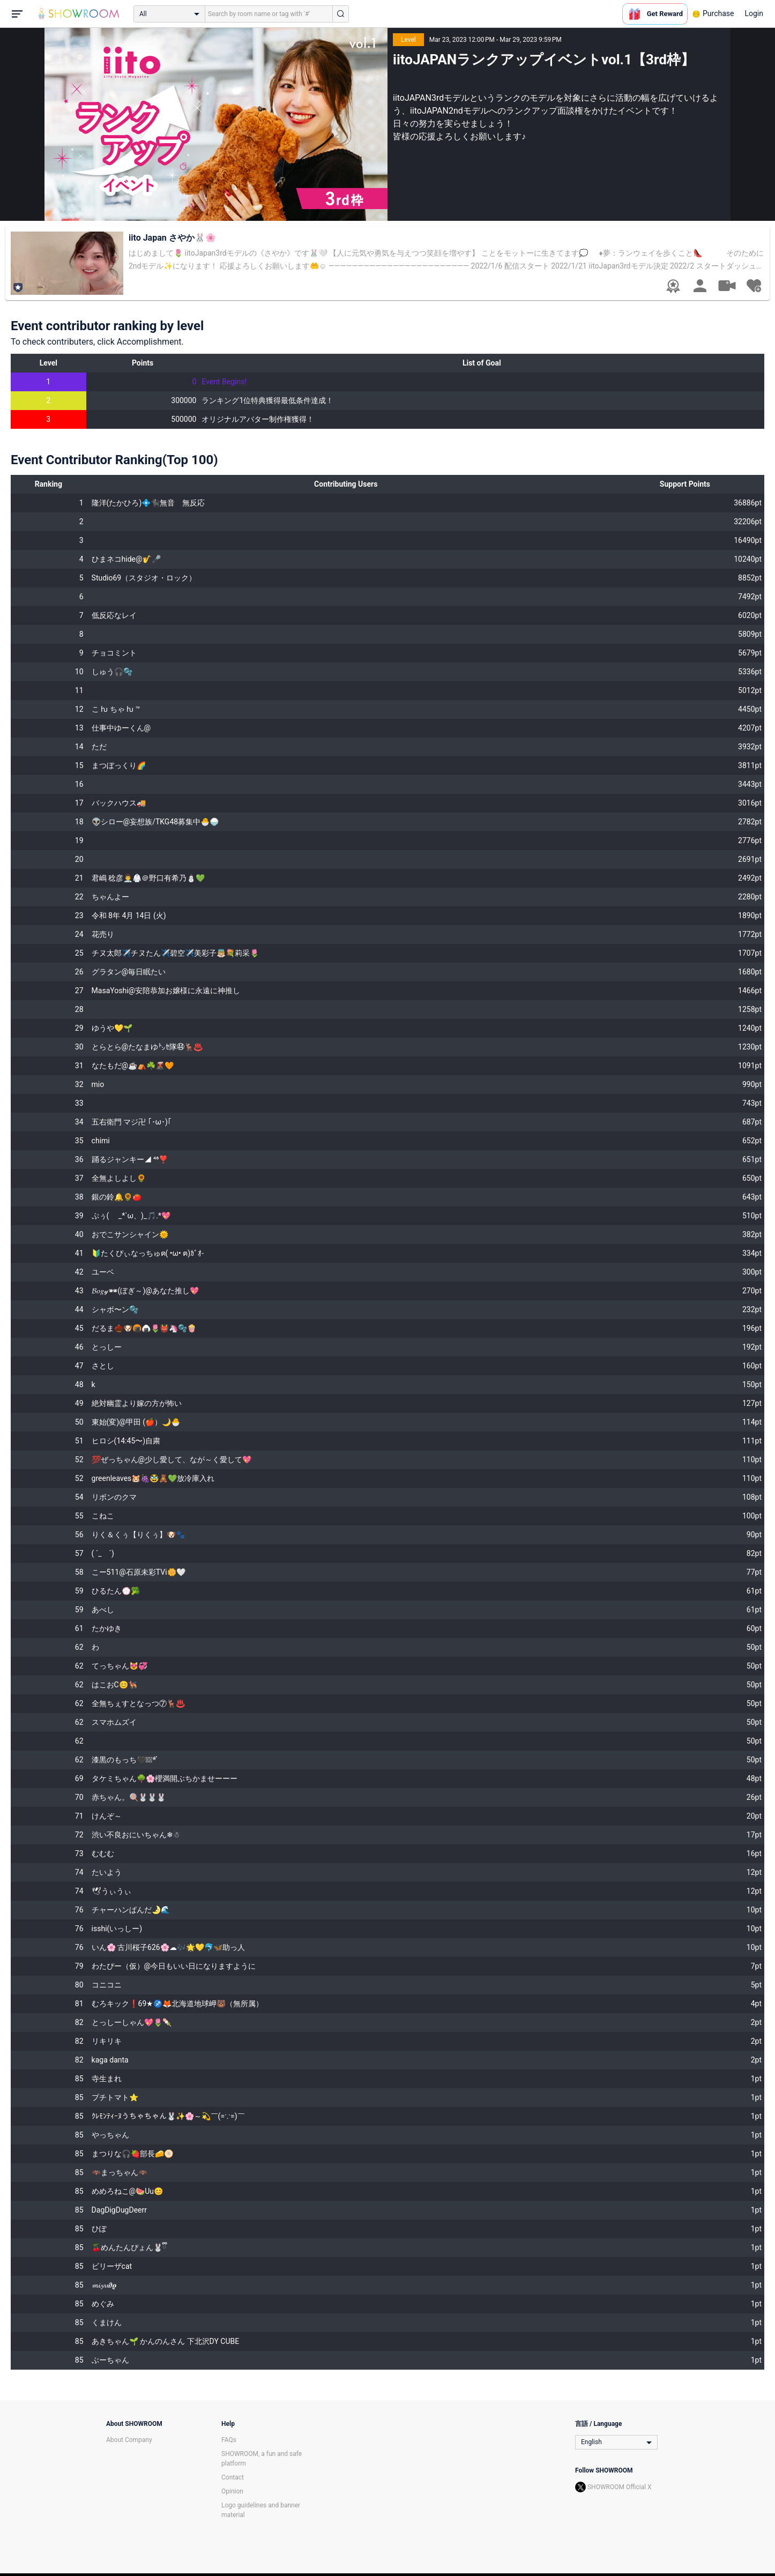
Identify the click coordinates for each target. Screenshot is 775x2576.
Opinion (232, 2491)
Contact (232, 2477)
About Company (129, 2440)
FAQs (228, 2440)
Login (753, 13)
